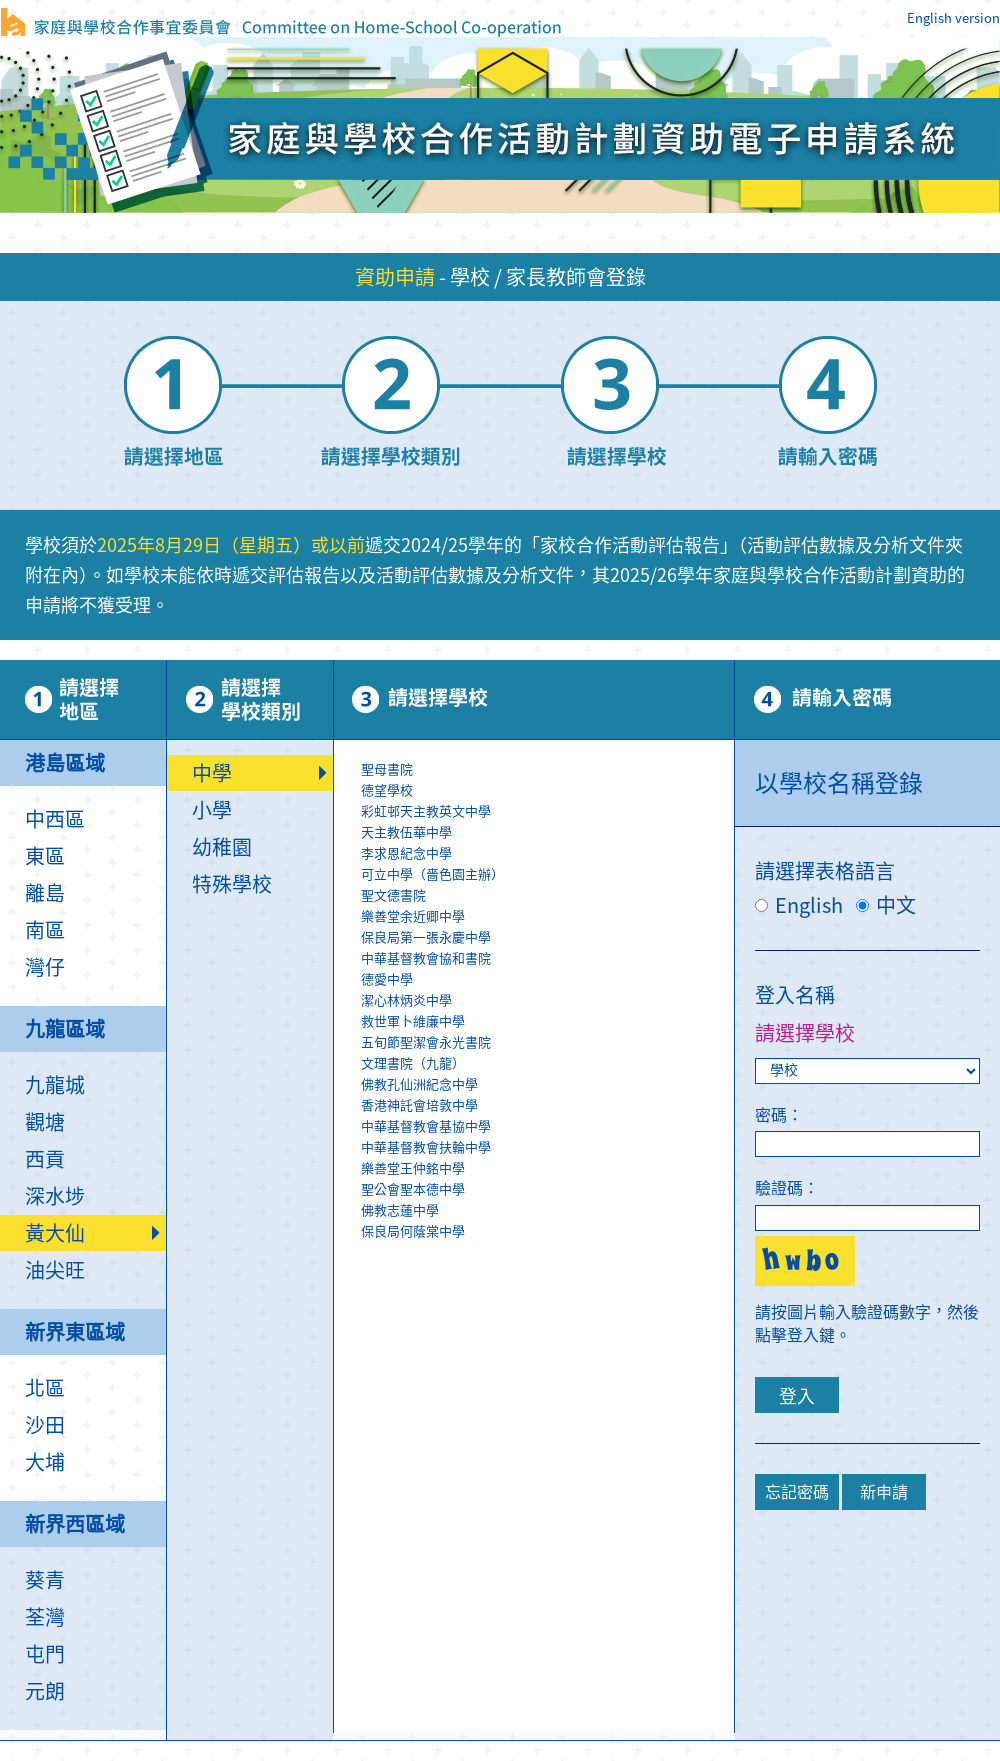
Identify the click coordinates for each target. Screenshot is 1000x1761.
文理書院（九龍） (546, 1064)
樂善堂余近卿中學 (546, 917)
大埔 (45, 1462)
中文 (886, 905)
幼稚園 (222, 847)
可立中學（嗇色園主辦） (546, 875)
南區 (45, 930)
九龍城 (55, 1085)
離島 (45, 893)
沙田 (45, 1425)
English (799, 905)
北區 (45, 1388)
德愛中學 (546, 980)
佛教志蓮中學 (546, 1211)
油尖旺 (55, 1270)
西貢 (45, 1159)
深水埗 (55, 1196)
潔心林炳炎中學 (546, 1001)
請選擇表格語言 (825, 871)
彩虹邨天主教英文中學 (546, 812)
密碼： (779, 1115)
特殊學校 (232, 884)
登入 (797, 1396)
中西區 (55, 819)
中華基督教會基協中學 (546, 1127)
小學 (212, 810)
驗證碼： (787, 1188)
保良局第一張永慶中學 (546, 938)
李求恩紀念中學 (546, 854)
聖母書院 (546, 770)
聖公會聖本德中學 (546, 1190)
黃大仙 (55, 1233)
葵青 (45, 1580)
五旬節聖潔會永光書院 (546, 1043)
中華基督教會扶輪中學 (546, 1148)
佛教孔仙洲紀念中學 (546, 1085)
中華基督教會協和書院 (546, 959)
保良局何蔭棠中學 (546, 1232)
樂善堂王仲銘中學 (546, 1169)
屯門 (45, 1654)
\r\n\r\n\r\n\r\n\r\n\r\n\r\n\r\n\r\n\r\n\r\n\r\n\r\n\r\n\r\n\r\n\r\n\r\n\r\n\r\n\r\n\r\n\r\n (546, 1001)
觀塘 (45, 1122)
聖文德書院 (546, 896)
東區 (45, 856)
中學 (212, 773)
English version (953, 18)
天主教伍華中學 (546, 833)
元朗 (45, 1691)
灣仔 (45, 967)
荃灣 (45, 1617)
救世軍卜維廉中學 (546, 1022)
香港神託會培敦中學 (546, 1106)
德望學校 (546, 791)
